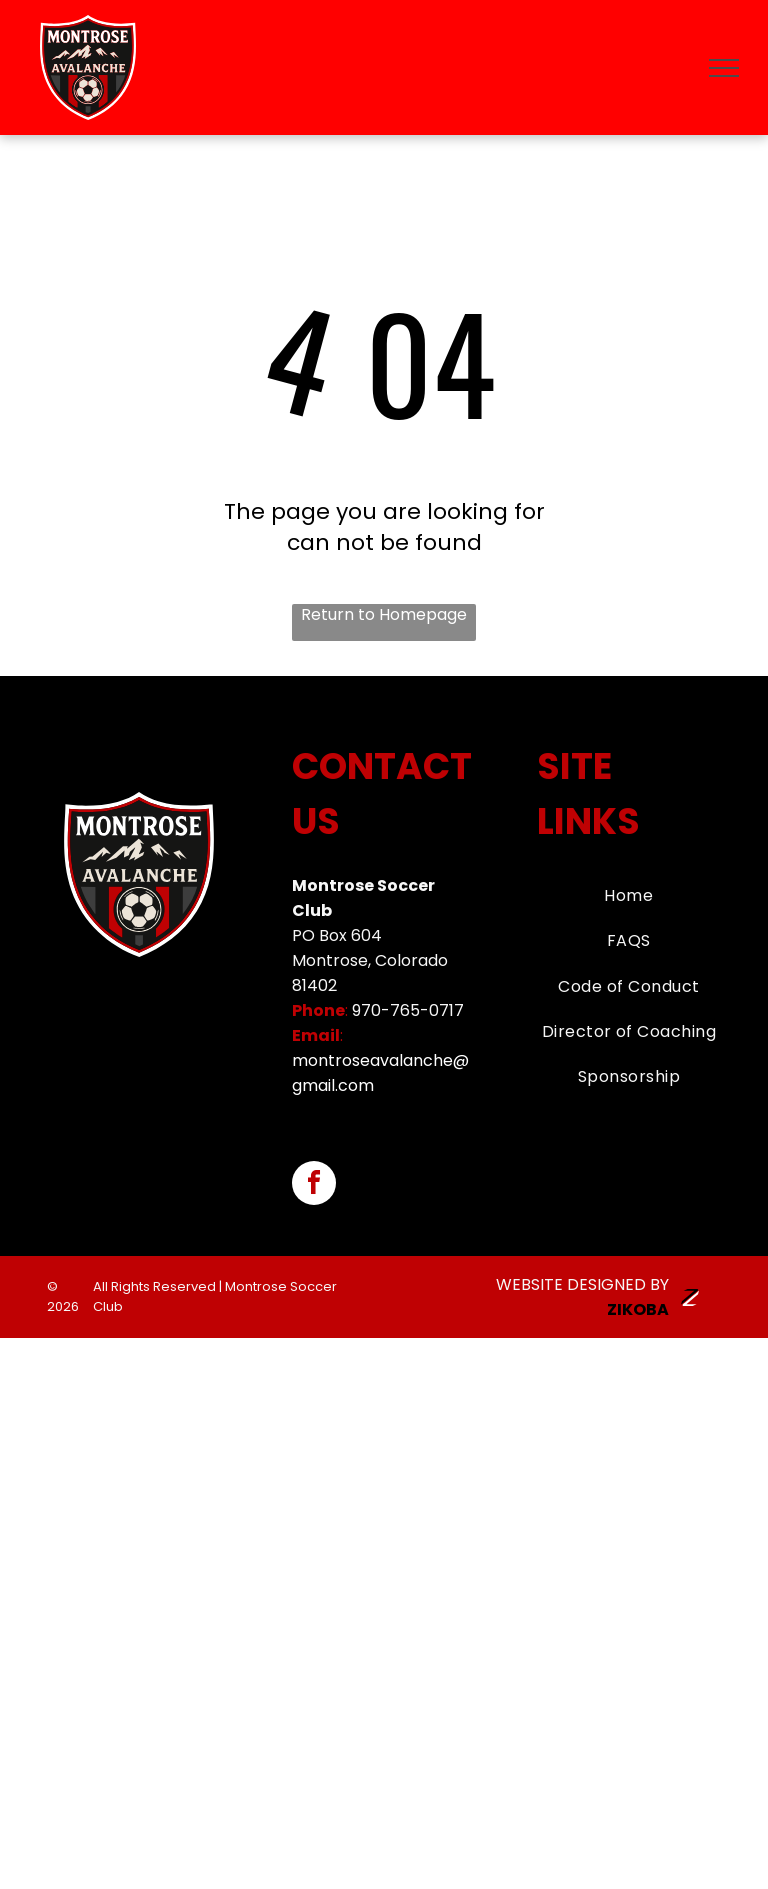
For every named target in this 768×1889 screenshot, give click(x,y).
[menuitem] (629, 895)
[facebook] (314, 1185)
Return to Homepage (384, 615)
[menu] (724, 68)
